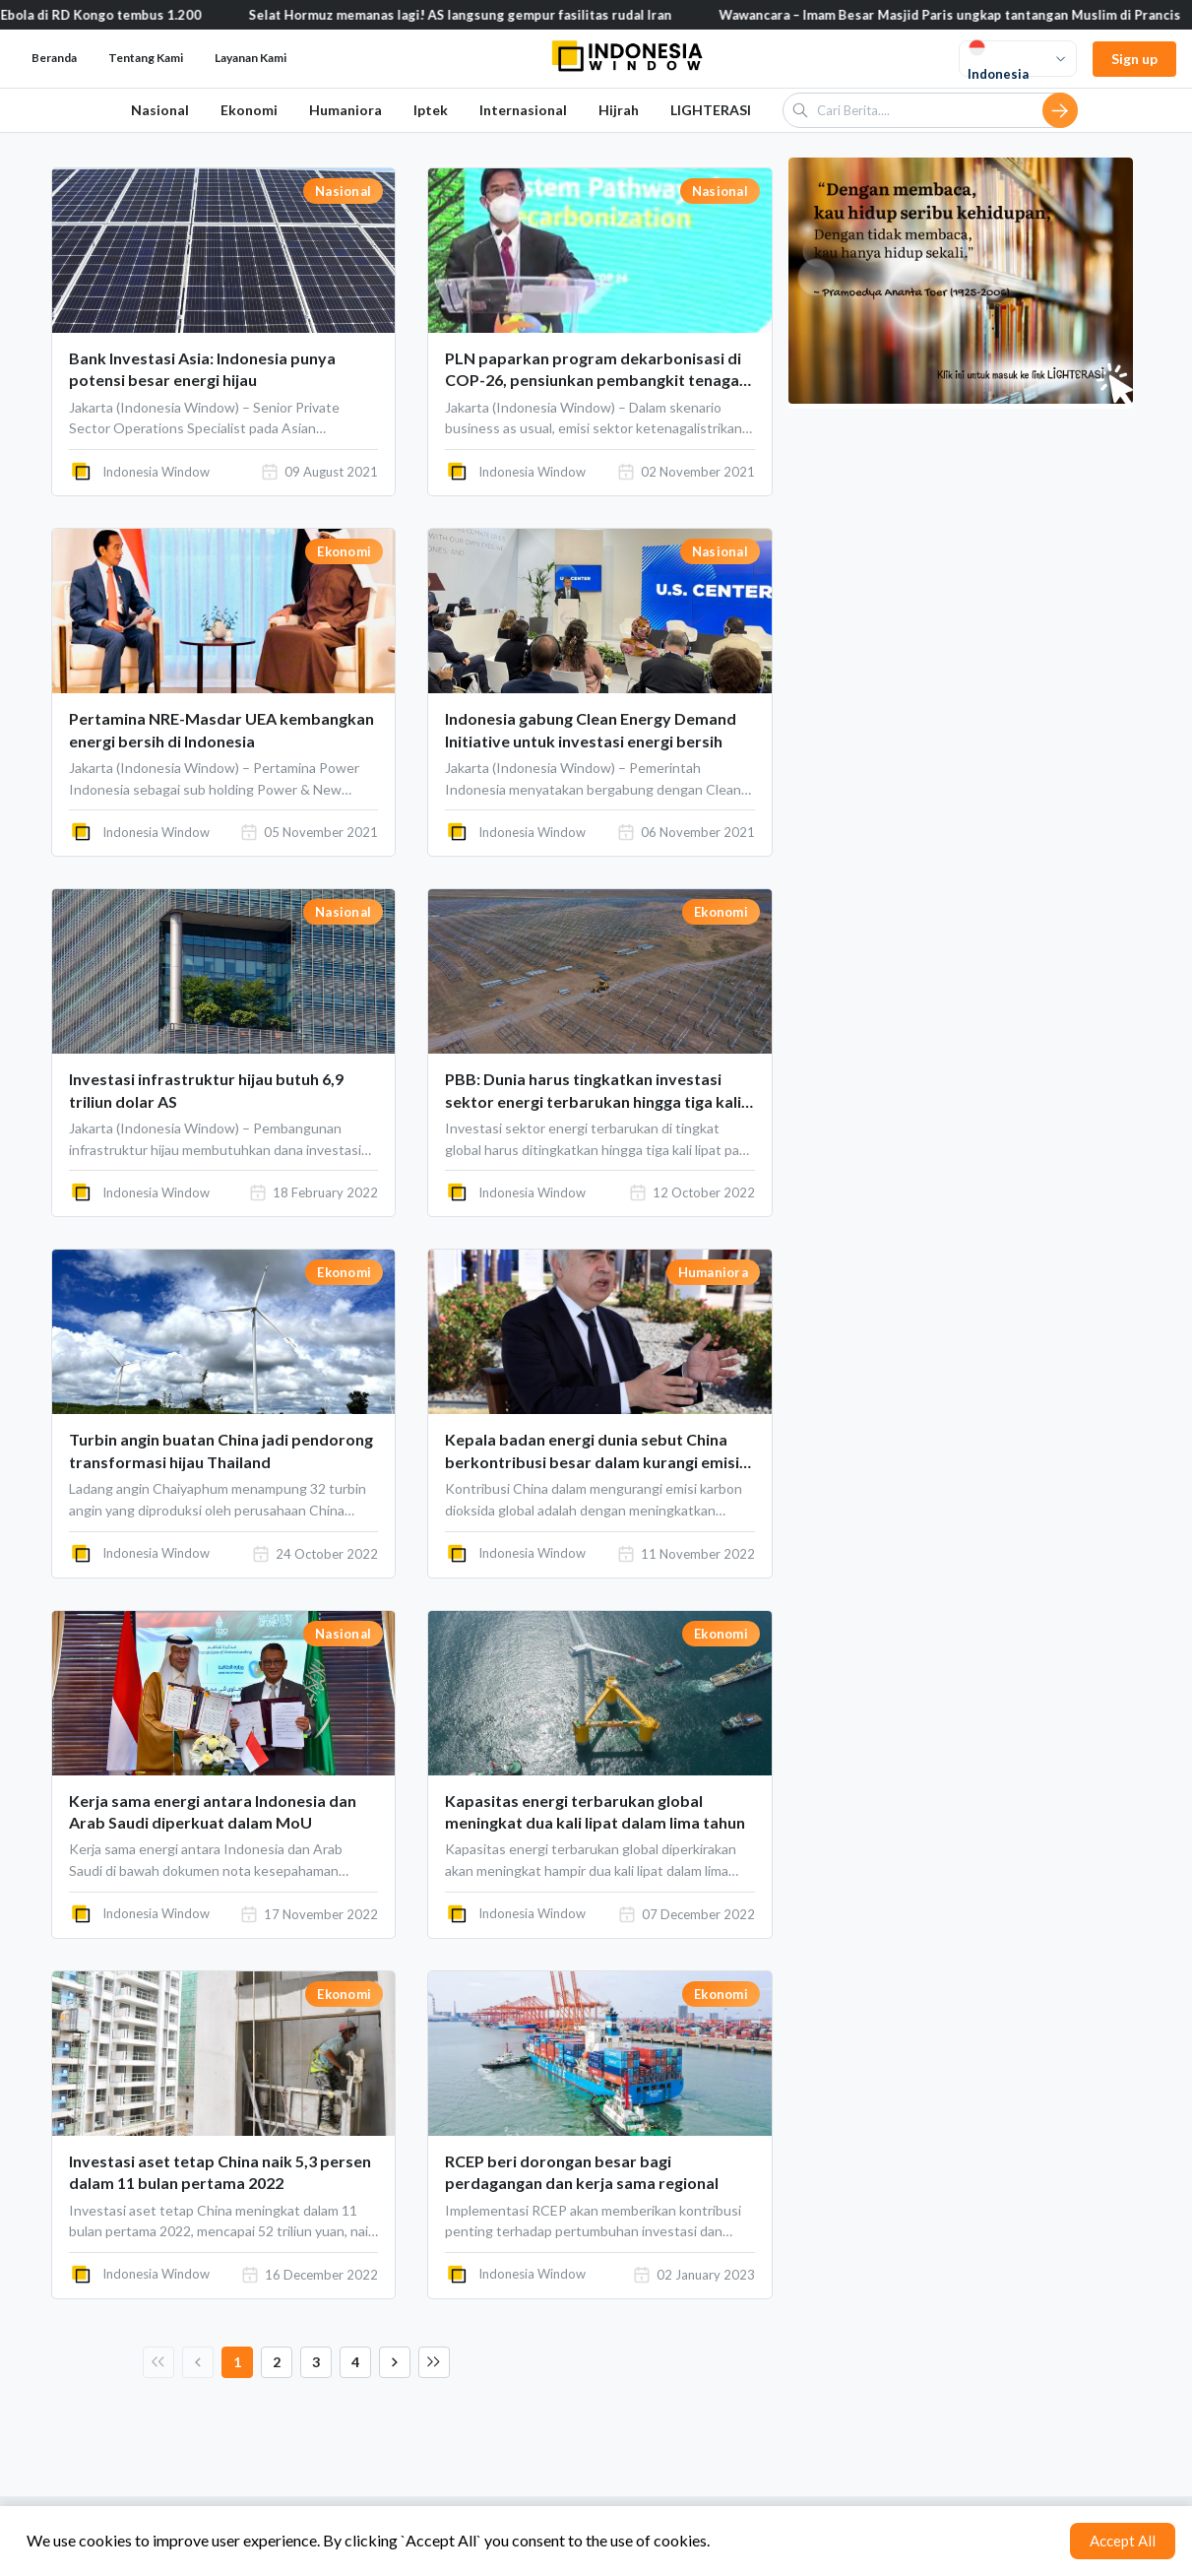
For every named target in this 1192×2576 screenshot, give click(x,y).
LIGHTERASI (710, 109)
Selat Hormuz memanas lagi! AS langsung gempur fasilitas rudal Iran (489, 15)
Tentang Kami (145, 57)
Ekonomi (249, 109)
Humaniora (345, 109)
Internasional (523, 109)
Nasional (160, 109)
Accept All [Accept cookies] (1123, 2540)
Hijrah (618, 109)
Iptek (430, 109)
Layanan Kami (250, 57)
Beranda (54, 57)
